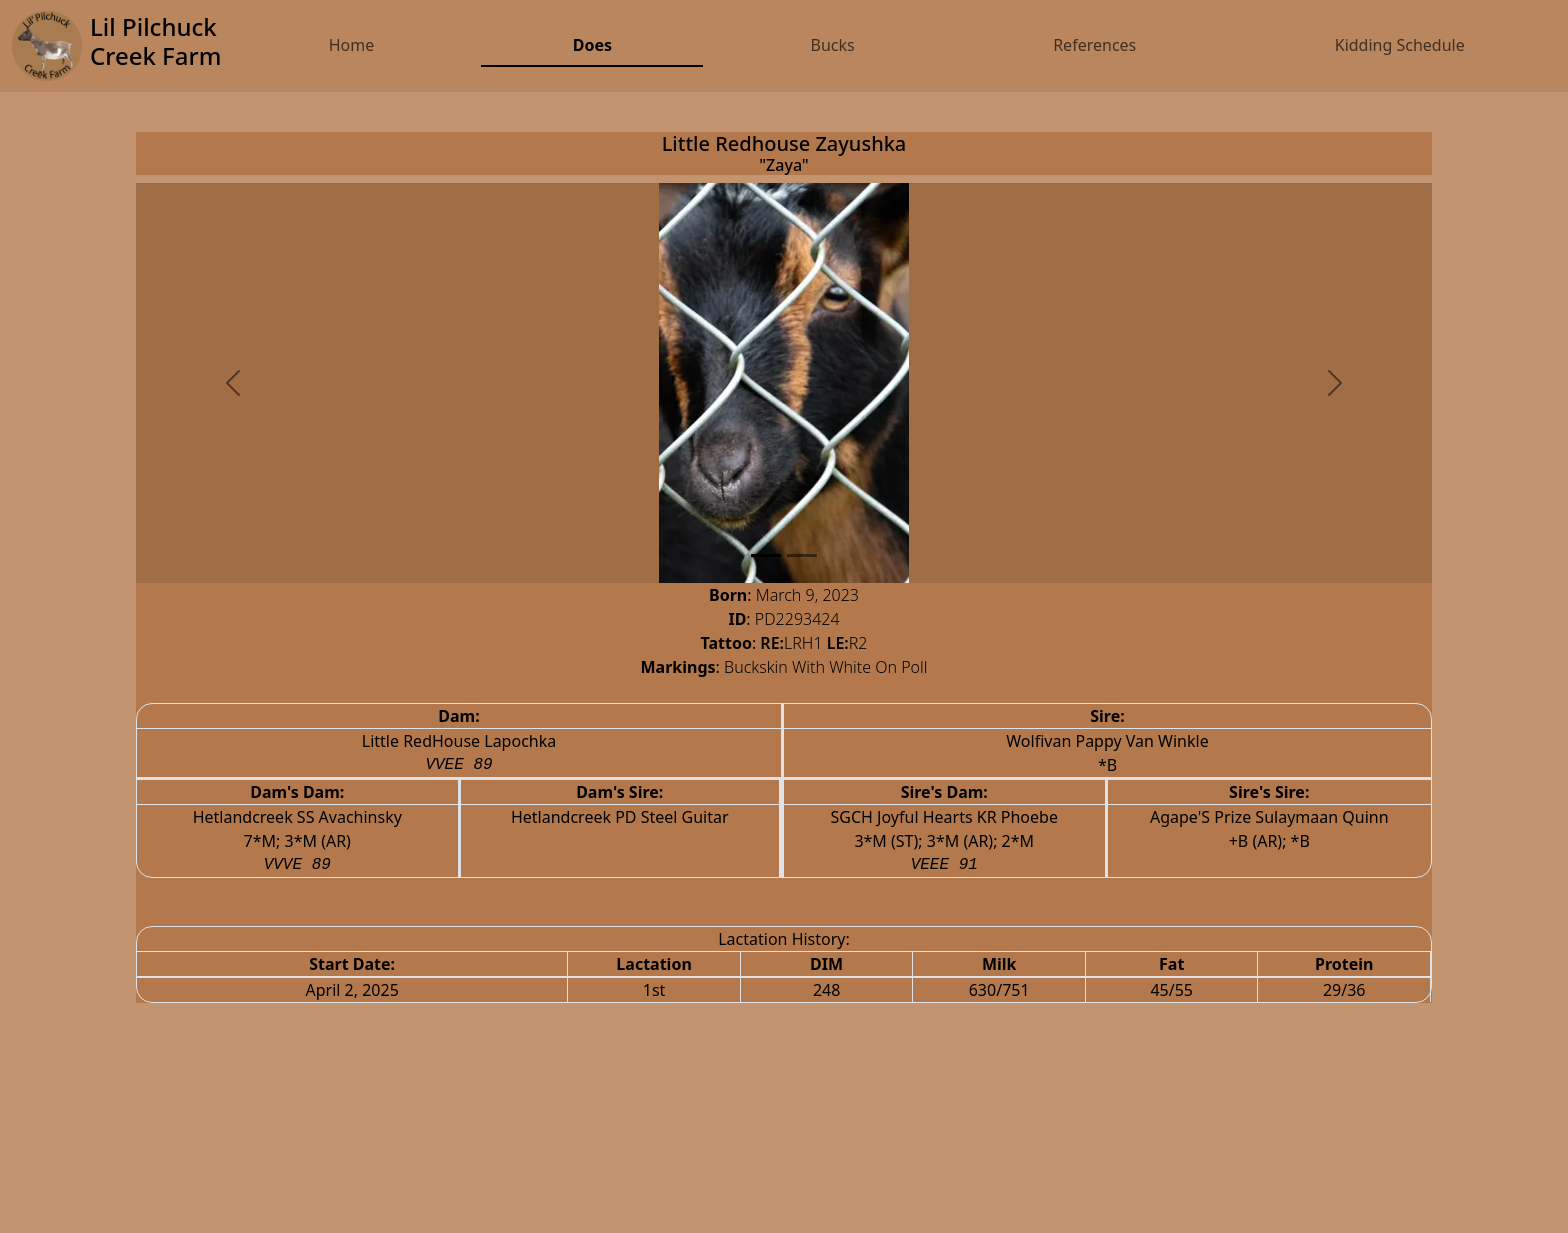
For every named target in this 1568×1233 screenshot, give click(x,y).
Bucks (832, 45)
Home (352, 45)
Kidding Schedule (1400, 45)
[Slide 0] (766, 555)
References (1094, 45)
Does (592, 45)
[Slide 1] (802, 555)
